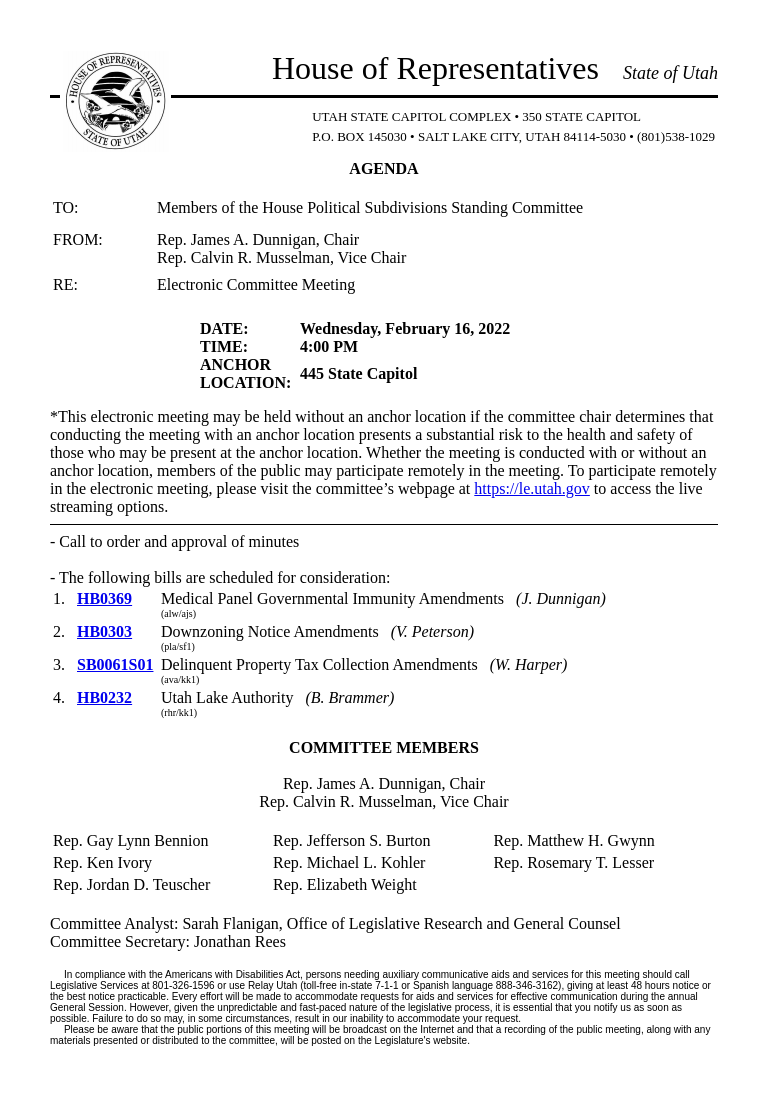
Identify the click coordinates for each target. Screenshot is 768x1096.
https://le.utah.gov (532, 488)
